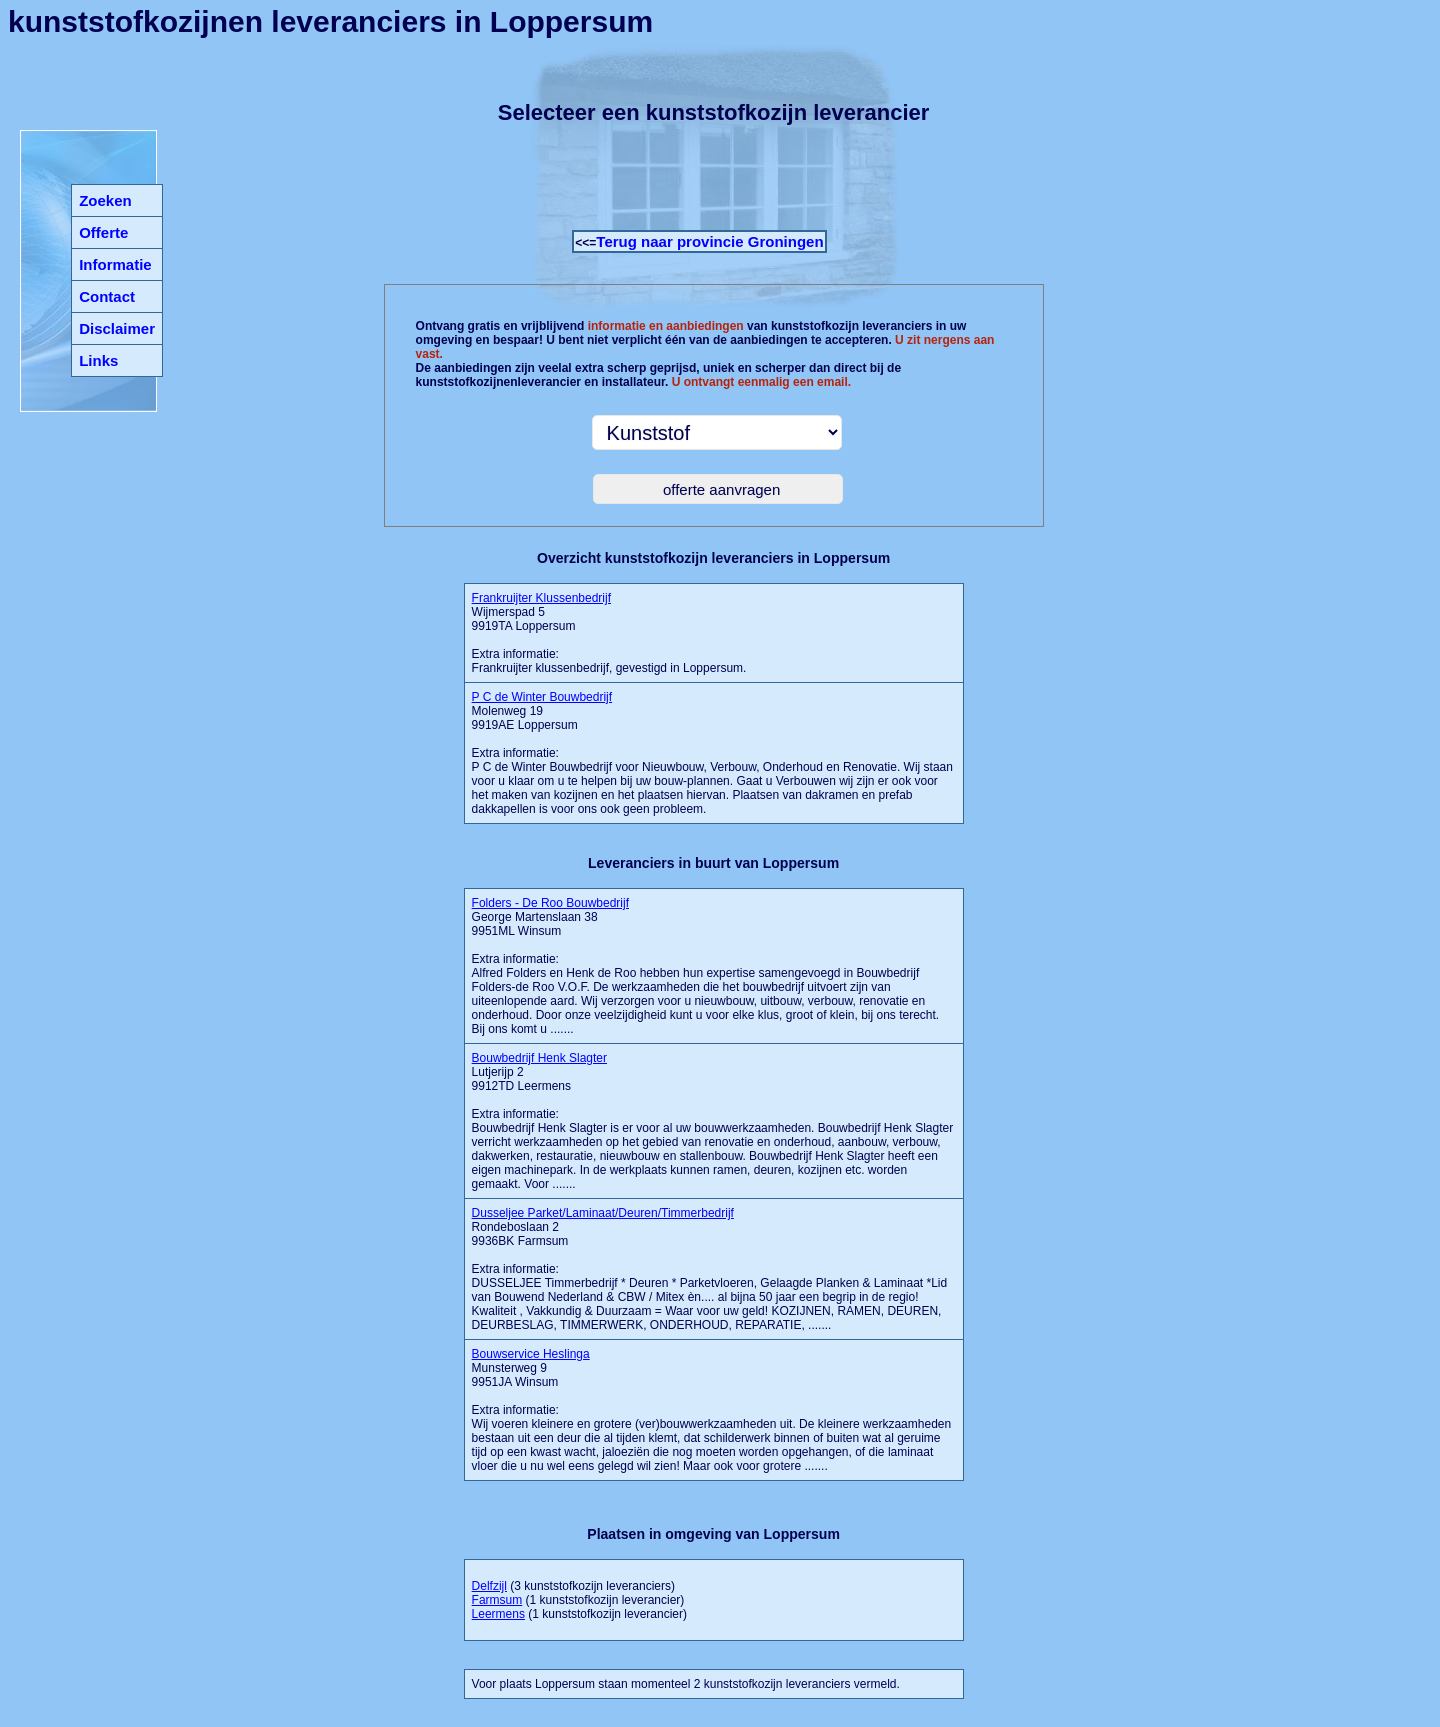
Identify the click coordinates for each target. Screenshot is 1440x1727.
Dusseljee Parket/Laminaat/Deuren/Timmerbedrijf (603, 1213)
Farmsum (497, 1600)
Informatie (115, 264)
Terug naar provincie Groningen (709, 241)
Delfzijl (489, 1586)
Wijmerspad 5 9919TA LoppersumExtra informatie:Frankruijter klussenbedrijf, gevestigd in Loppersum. (609, 633)
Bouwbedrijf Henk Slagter (539, 1058)
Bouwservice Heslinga (531, 1354)
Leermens (498, 1614)
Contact (107, 296)
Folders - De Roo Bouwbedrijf (550, 903)
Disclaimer (117, 328)
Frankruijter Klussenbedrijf (541, 598)
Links (98, 360)
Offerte (103, 232)
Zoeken (105, 200)
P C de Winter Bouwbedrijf (542, 697)
